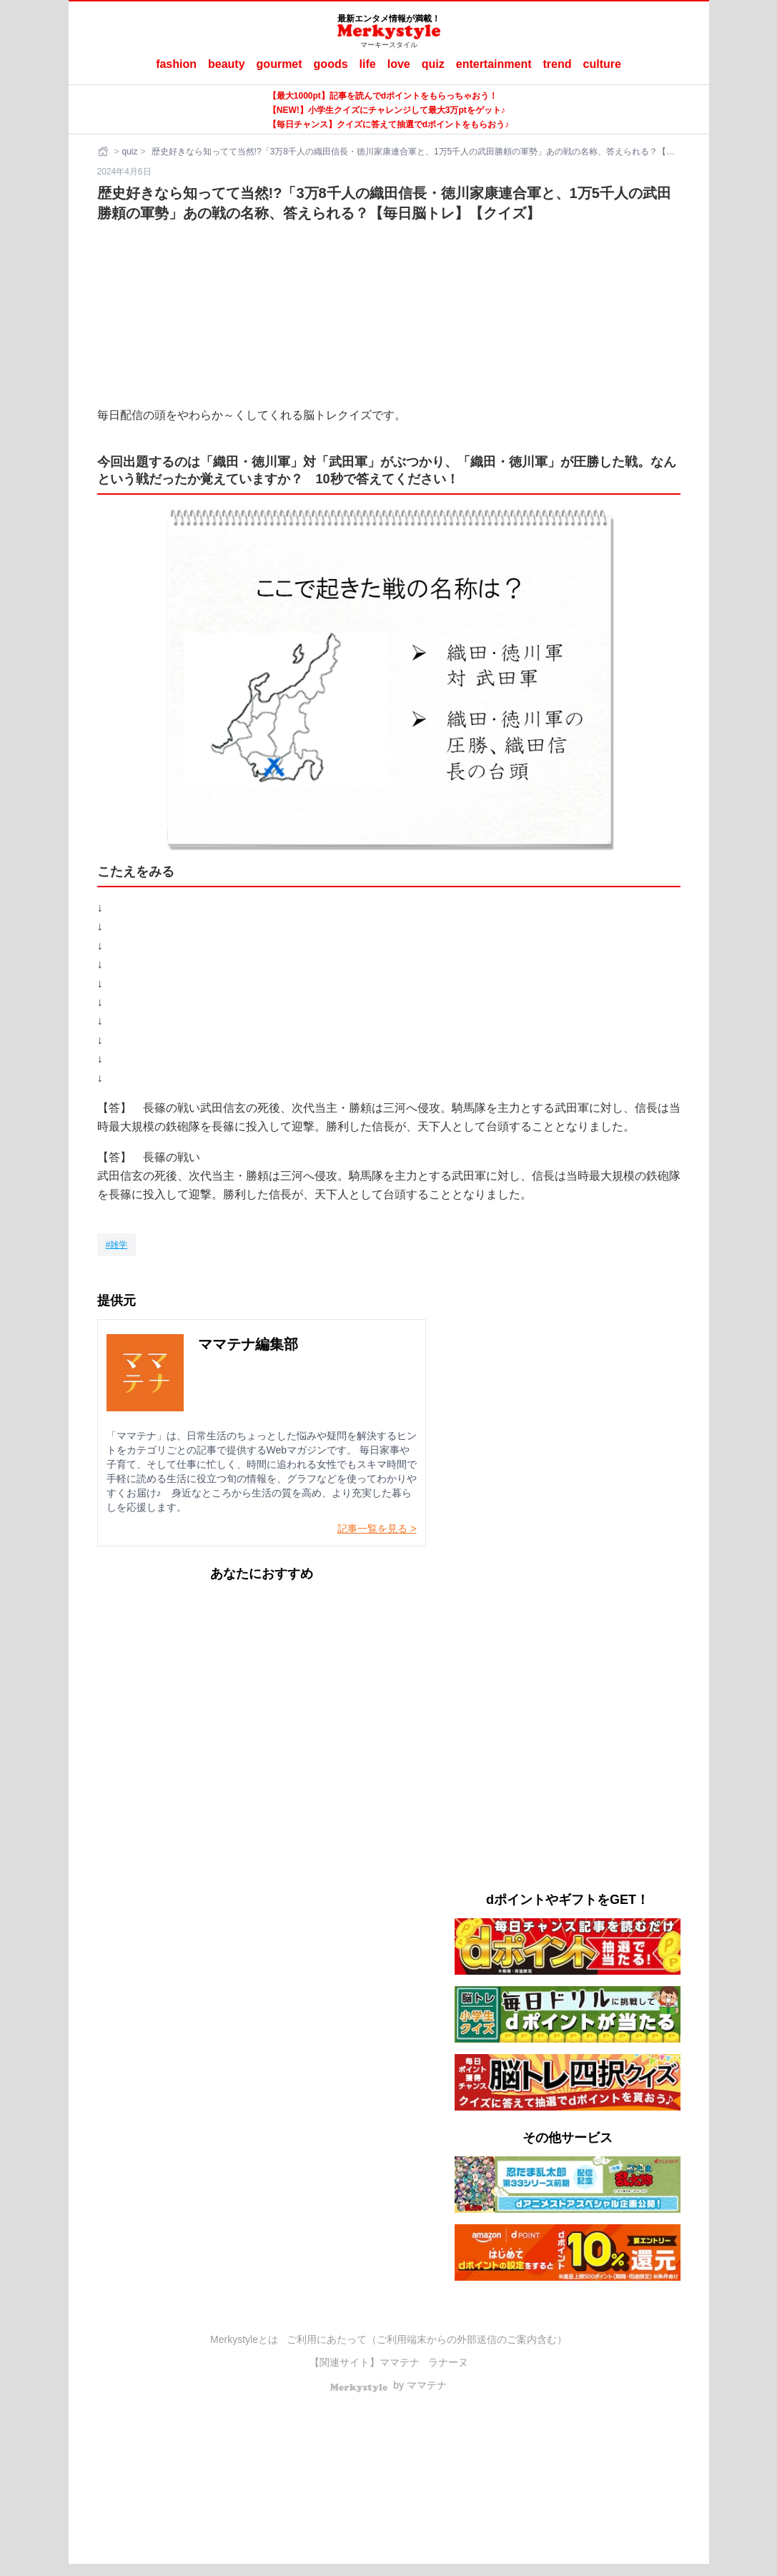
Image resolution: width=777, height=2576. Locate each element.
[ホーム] (104, 151)
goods (331, 64)
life (368, 64)
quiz (433, 64)
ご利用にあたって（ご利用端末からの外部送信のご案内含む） (427, 2339)
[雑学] (117, 1244)
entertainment (494, 64)
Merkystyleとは (244, 2339)
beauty (226, 64)
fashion (176, 64)
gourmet (279, 64)
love (398, 64)
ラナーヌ (448, 2362)
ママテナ (400, 2362)
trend (557, 64)
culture (602, 64)
